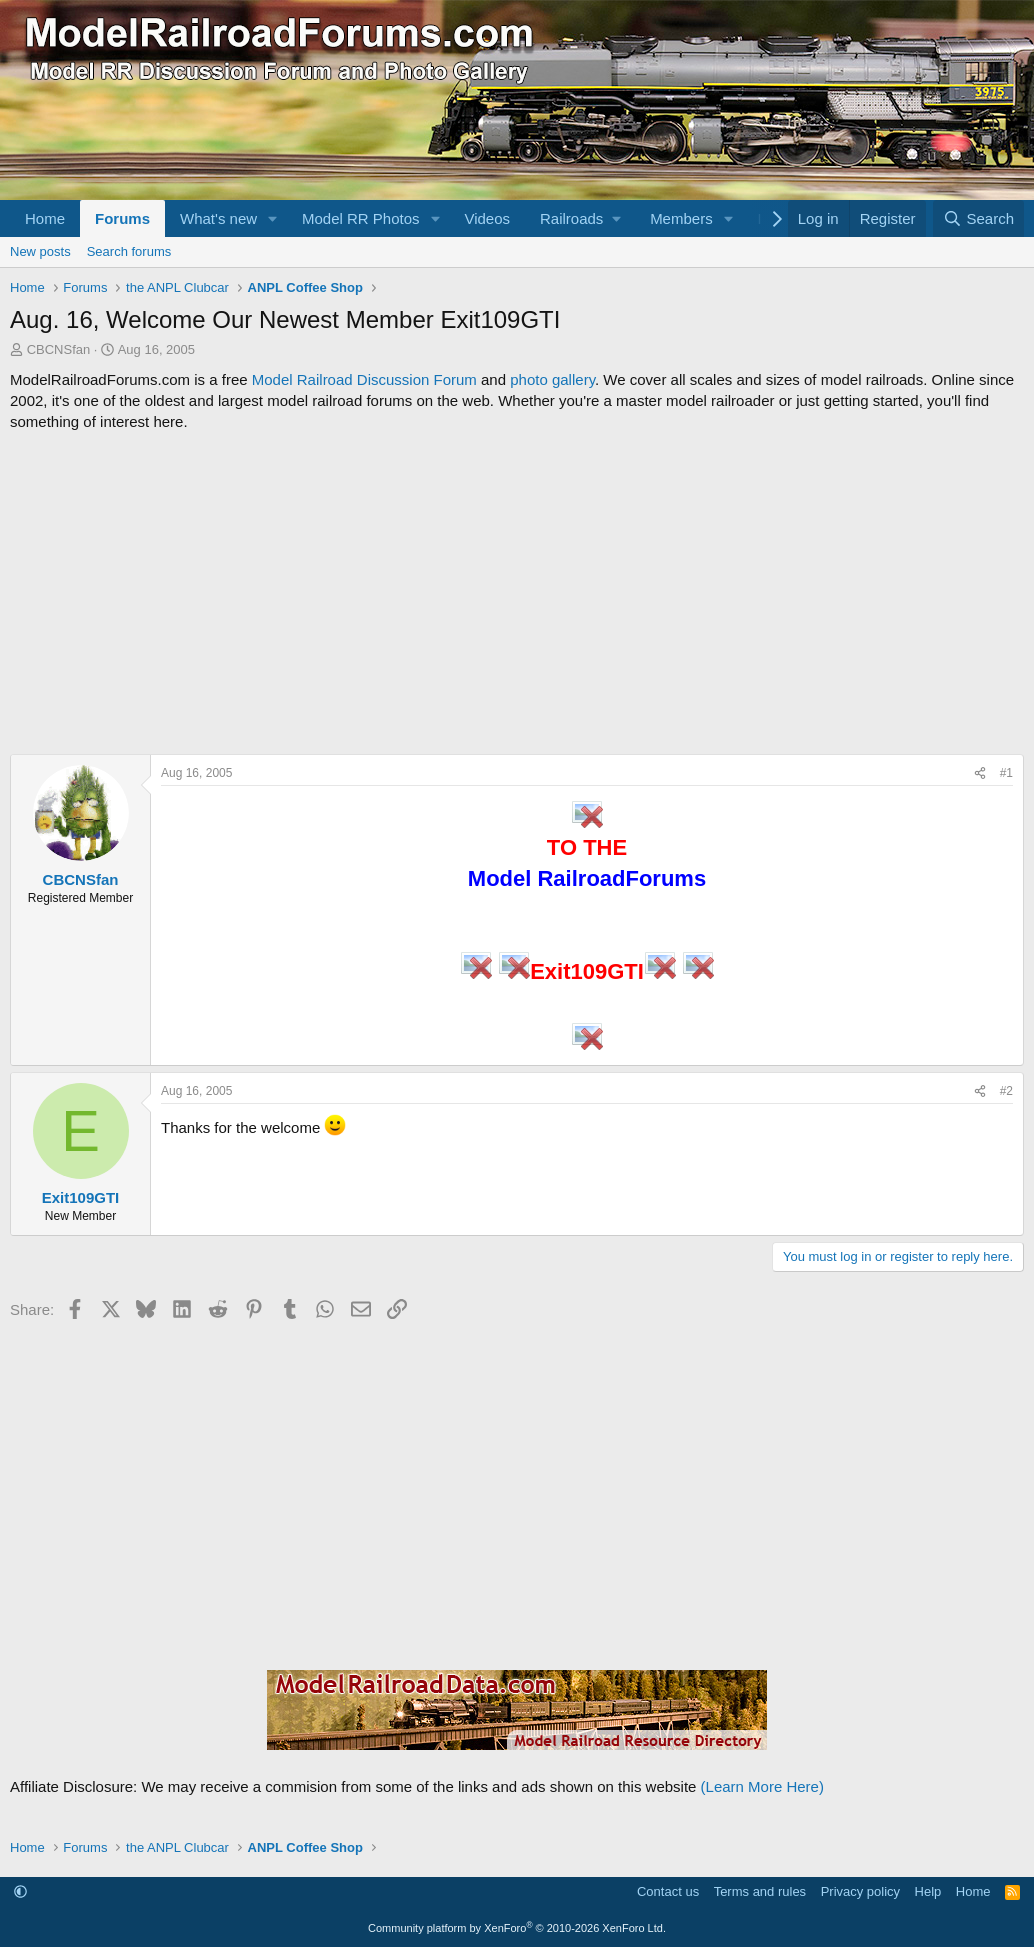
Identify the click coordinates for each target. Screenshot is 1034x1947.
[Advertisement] (517, 593)
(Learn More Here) (762, 1786)
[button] (273, 218)
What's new (218, 218)
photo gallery (552, 379)
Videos (487, 218)
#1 (1006, 773)
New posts (40, 251)
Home (45, 218)
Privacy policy (860, 1891)
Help (928, 1891)
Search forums (129, 251)
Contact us (668, 1891)
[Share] (980, 773)
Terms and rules (760, 1891)
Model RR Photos (361, 218)
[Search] (978, 218)
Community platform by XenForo (517, 1928)
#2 (1006, 1091)
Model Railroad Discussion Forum (364, 379)
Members (681, 218)
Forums (122, 218)
